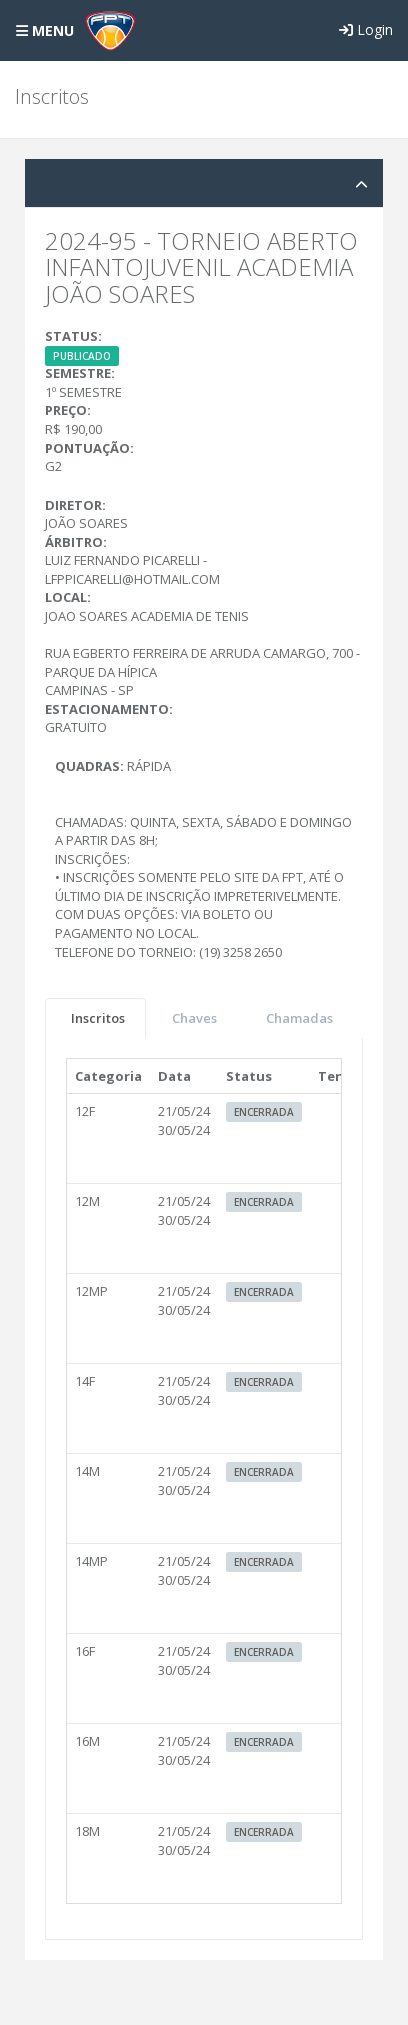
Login (366, 29)
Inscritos (98, 1018)
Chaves (194, 1018)
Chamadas (299, 1018)
